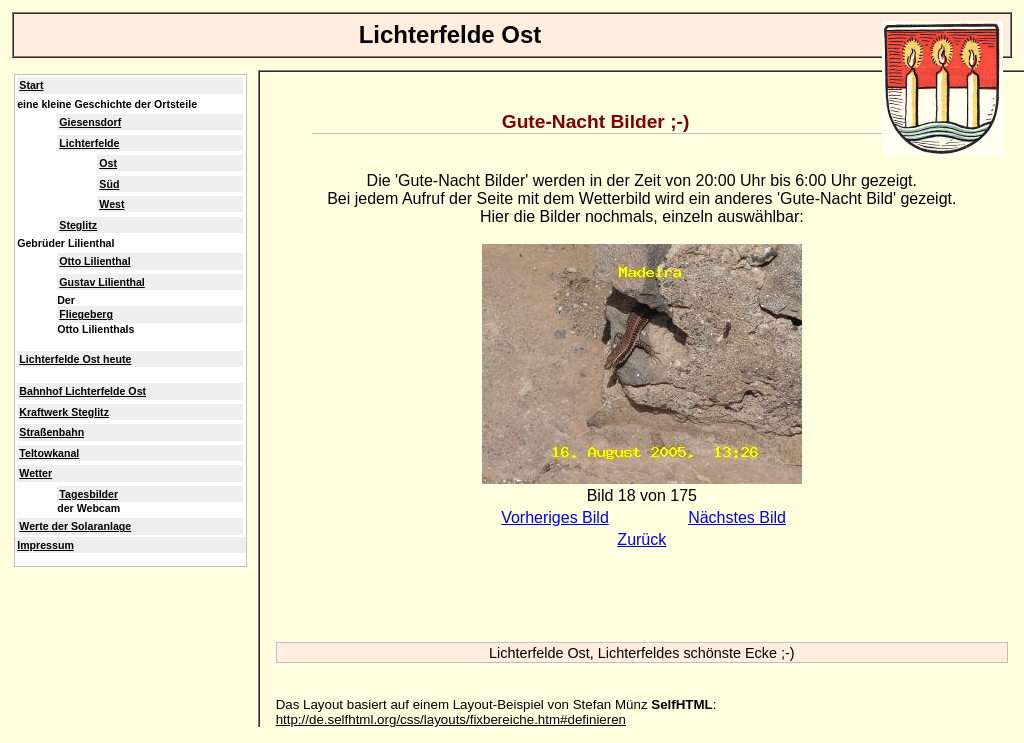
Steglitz (78, 225)
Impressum (45, 545)
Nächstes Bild (737, 517)
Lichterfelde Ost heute (75, 359)
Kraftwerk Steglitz (64, 412)
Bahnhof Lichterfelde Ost (82, 391)
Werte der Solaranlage (75, 526)
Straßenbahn (51, 432)
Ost (108, 163)
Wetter (35, 473)
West (111, 204)
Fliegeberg (86, 314)
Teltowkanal (49, 453)
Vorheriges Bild (555, 517)
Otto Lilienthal (94, 261)
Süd (109, 184)
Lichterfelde (89, 143)
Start (31, 85)
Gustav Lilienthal (101, 282)
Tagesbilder (88, 494)
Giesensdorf (90, 122)
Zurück (641, 539)
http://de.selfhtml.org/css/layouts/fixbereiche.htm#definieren (451, 719)
